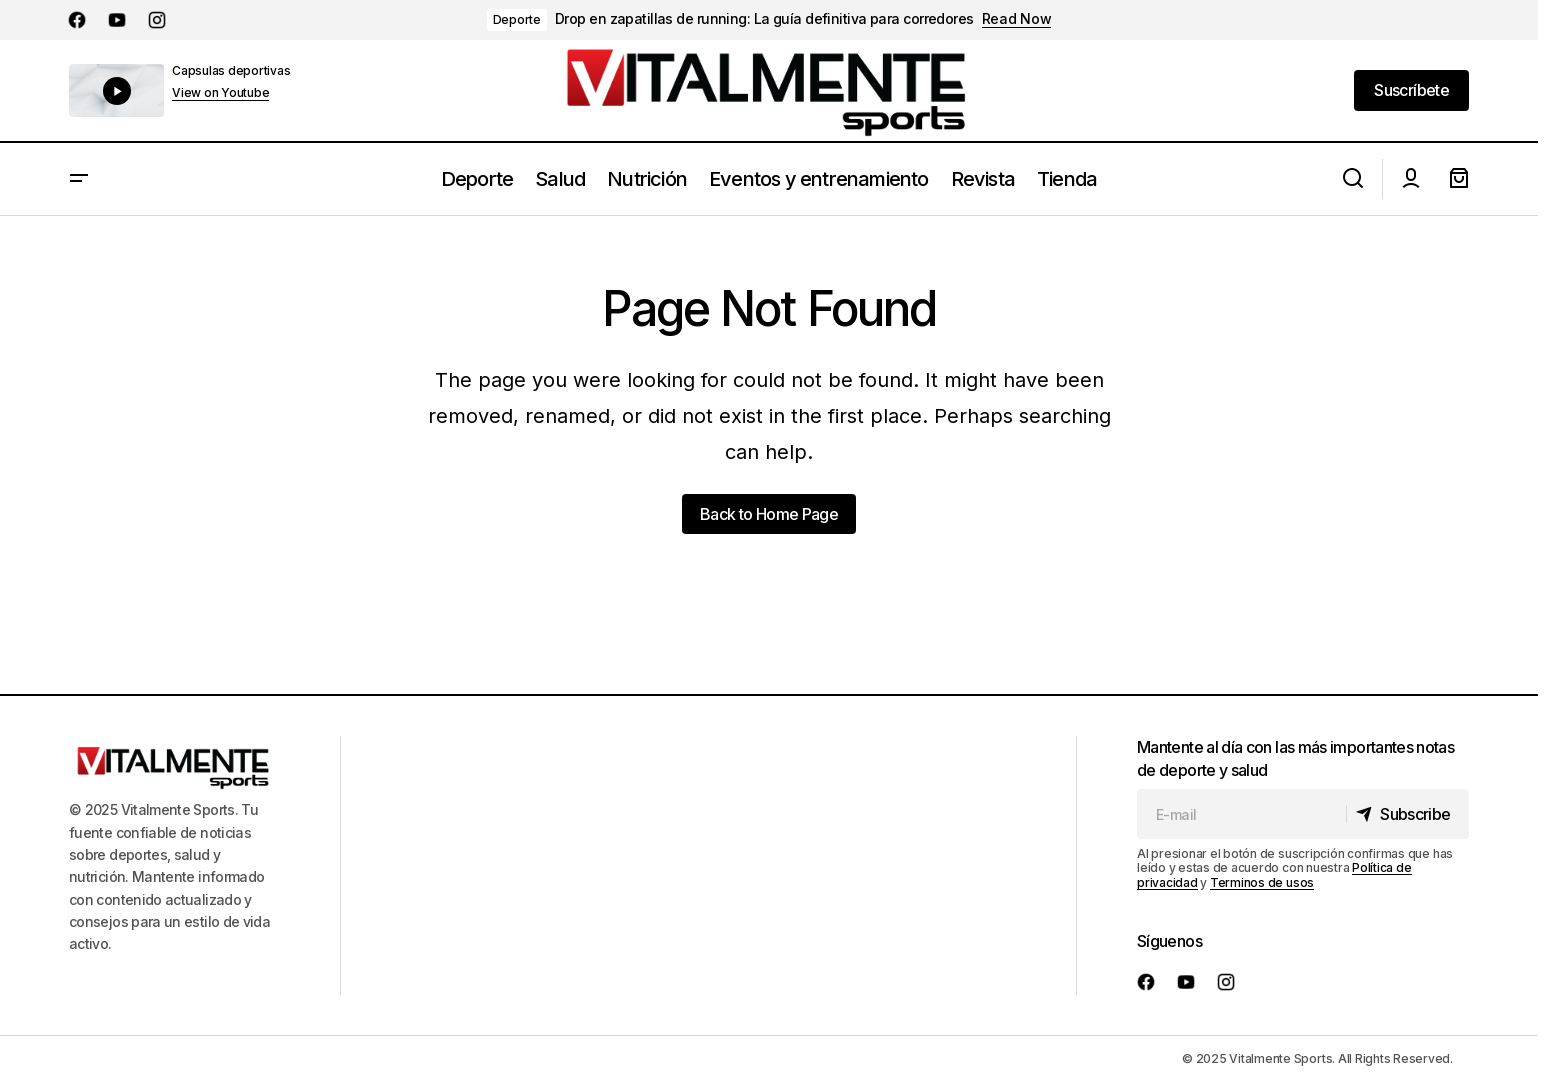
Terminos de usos (1262, 882)
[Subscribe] (1405, 814)
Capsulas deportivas (231, 70)
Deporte (517, 19)
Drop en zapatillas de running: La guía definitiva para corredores (764, 19)
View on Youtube (220, 93)
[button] (79, 179)
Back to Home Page (769, 514)
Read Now (1017, 19)
